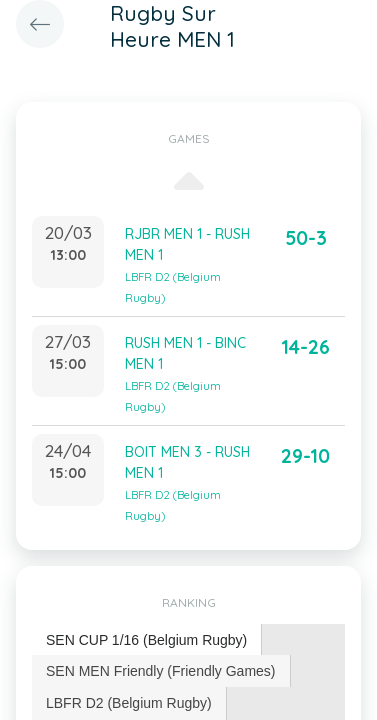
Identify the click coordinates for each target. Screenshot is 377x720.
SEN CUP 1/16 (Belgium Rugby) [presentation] (146, 640)
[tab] (147, 640)
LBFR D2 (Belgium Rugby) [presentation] (129, 703)
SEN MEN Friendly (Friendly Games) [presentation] (161, 671)
